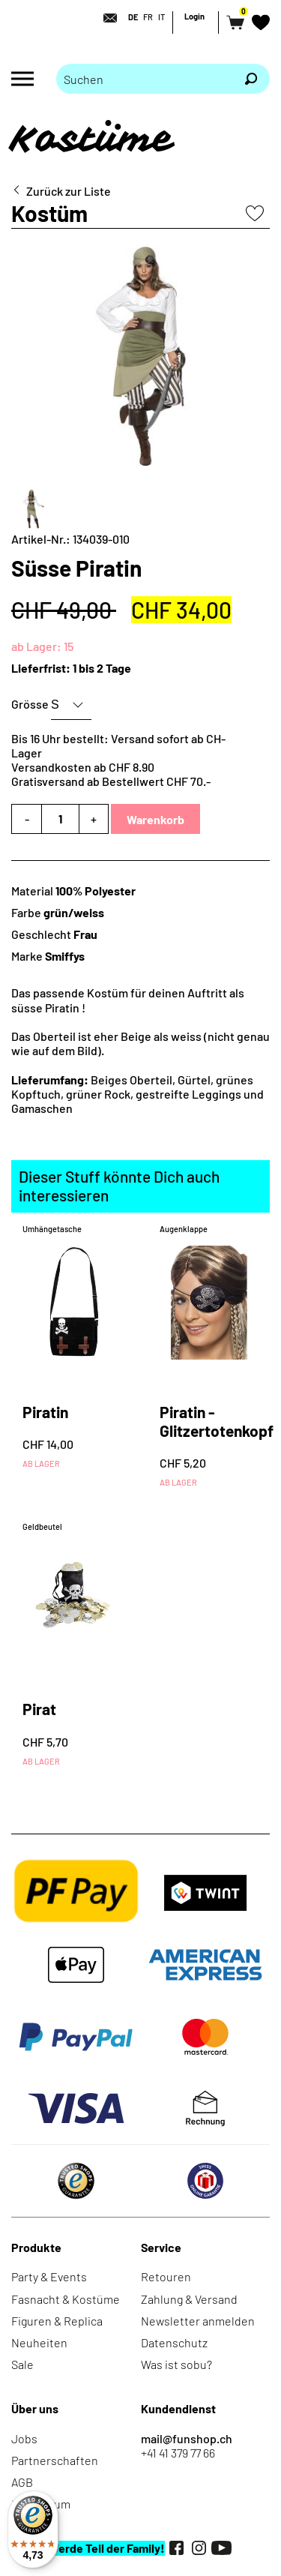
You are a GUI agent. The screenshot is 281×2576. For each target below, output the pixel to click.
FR (148, 17)
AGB (22, 2482)
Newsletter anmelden (198, 2321)
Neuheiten (39, 2342)
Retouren (166, 2276)
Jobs (24, 2438)
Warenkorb (155, 819)
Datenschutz (174, 2342)
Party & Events (49, 2276)
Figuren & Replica (57, 2321)
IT (161, 17)
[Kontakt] (105, 17)
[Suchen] (251, 79)
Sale (22, 2364)
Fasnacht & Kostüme (65, 2299)
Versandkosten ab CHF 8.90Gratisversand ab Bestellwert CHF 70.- (111, 774)
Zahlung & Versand (189, 2299)
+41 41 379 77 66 (178, 2453)
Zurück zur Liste (68, 191)
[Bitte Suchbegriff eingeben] (144, 79)
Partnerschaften (54, 2460)
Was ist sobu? (176, 2364)
